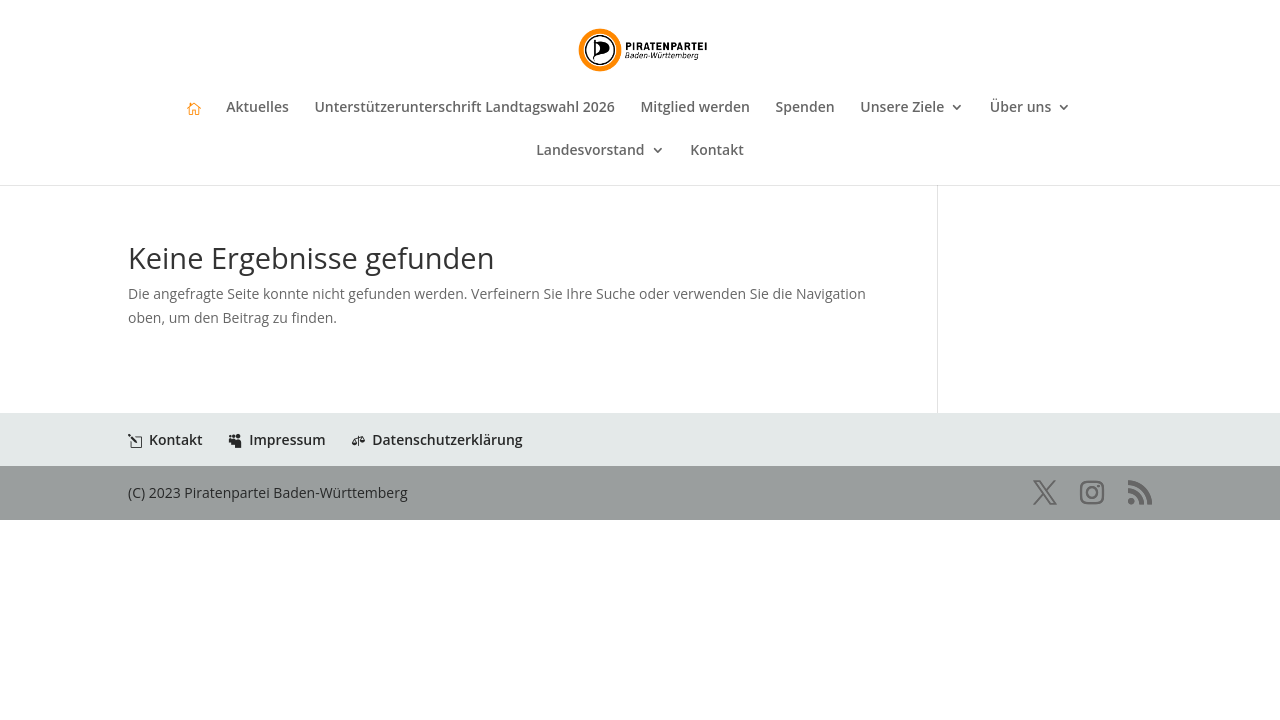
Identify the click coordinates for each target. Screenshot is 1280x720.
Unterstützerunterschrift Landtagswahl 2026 (464, 108)
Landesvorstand (590, 151)
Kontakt (717, 151)
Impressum (276, 439)
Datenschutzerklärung (436, 439)
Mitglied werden (695, 108)
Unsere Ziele (902, 108)
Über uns (1020, 108)
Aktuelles (257, 108)
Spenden (805, 108)
